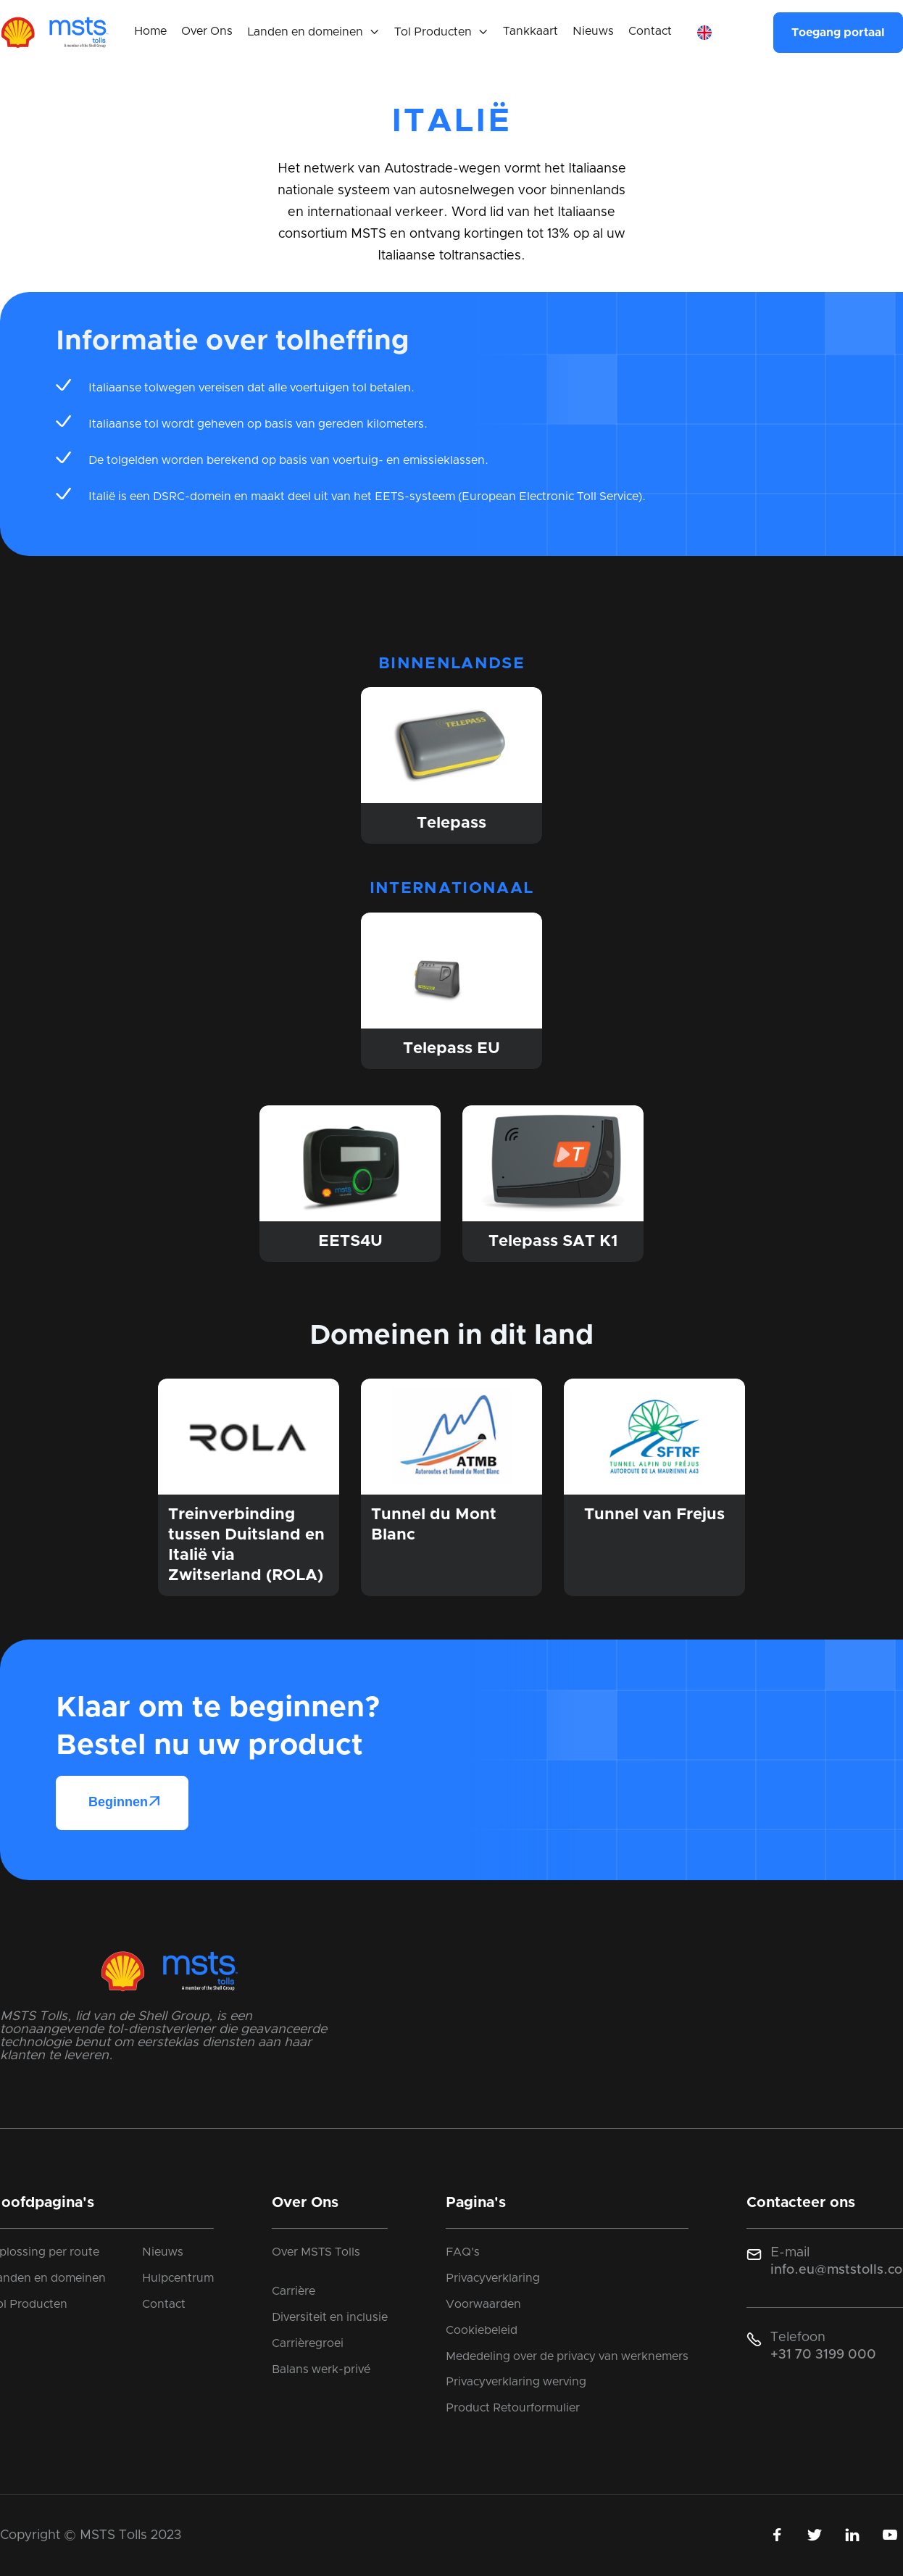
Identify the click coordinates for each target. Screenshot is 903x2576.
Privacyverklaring (493, 2278)
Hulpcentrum (178, 2278)
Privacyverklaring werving (516, 2382)
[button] (313, 32)
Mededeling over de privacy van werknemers (567, 2356)
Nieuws (593, 31)
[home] (54, 32)
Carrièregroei (308, 2343)
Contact (650, 31)
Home (150, 31)
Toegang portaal (838, 32)
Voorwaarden (483, 2304)
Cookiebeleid (481, 2330)
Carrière (293, 2291)
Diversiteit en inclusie (330, 2317)
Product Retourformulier (513, 2408)
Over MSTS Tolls (316, 2252)
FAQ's (463, 2252)
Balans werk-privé (321, 2369)
